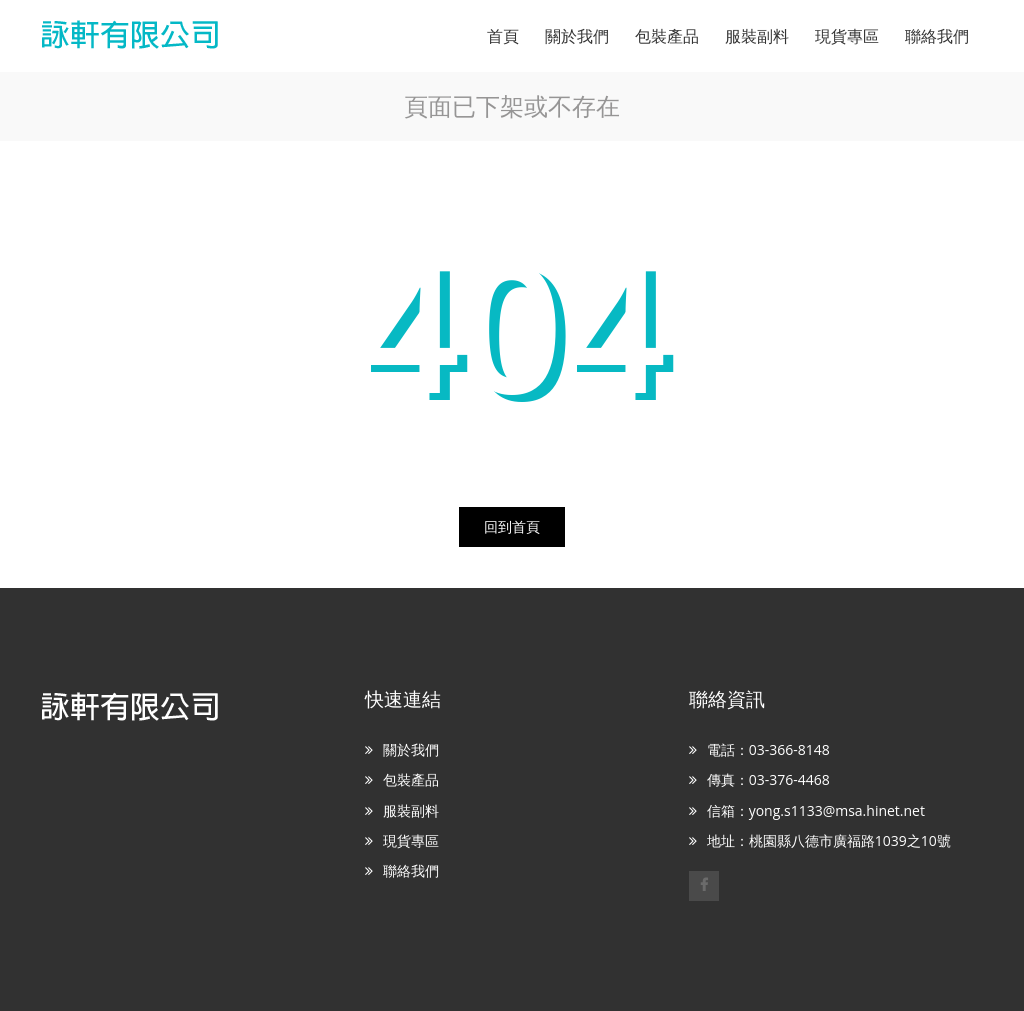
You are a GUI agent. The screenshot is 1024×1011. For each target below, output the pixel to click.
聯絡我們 (411, 870)
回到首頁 (512, 526)
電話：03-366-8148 (768, 749)
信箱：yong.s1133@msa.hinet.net (816, 810)
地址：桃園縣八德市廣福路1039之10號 (829, 840)
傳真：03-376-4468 (768, 779)
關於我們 (411, 749)
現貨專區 (411, 840)
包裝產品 (411, 779)
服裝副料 (411, 810)
